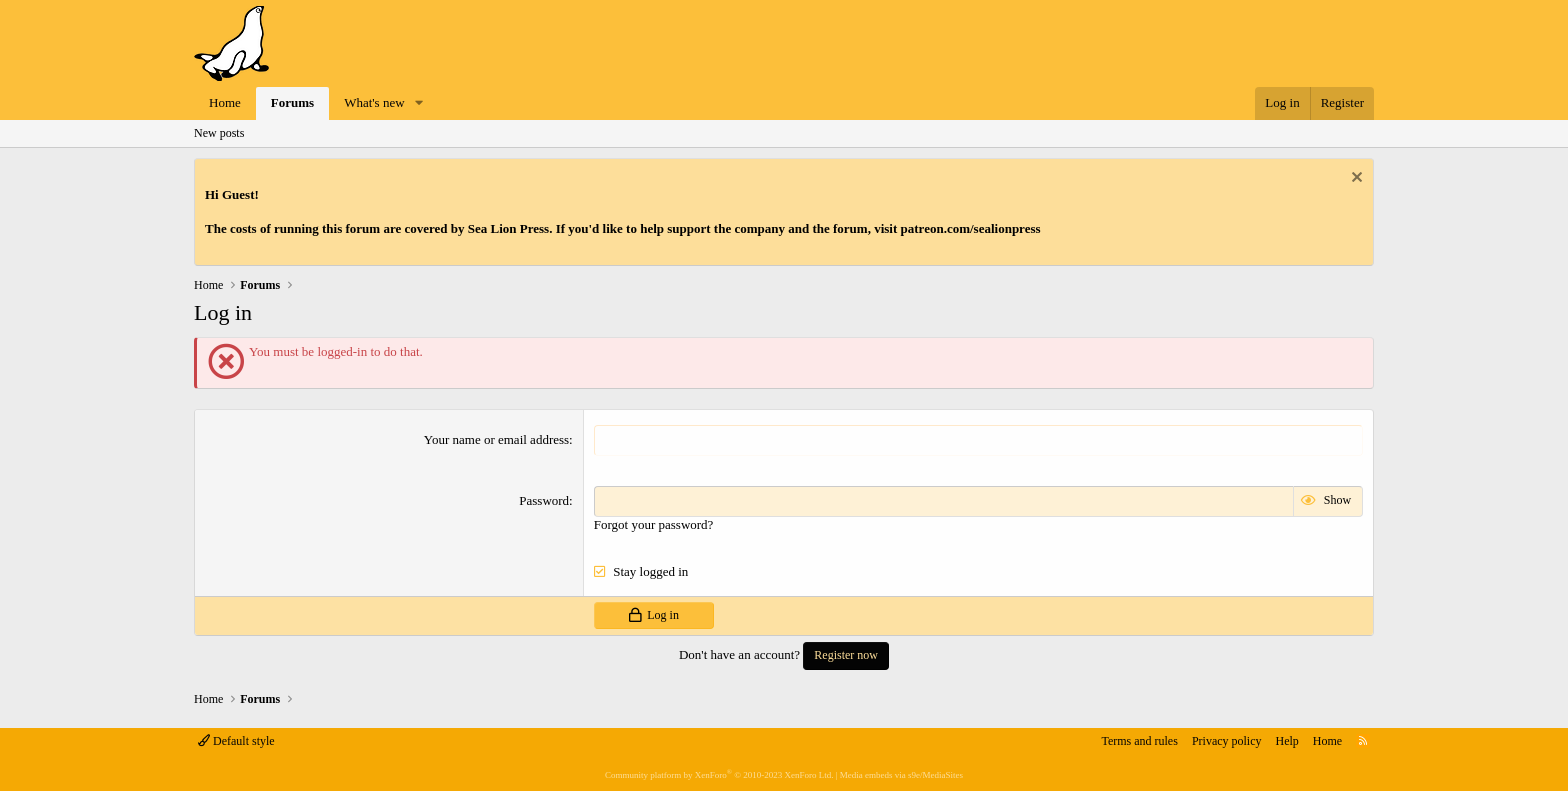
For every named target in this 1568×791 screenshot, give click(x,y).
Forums (292, 102)
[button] (419, 103)
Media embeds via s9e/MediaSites (901, 775)
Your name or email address (496, 439)
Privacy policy (1227, 741)
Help (1287, 741)
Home (225, 102)
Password (544, 500)
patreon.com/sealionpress (971, 228)
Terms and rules (1139, 741)
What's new (374, 102)
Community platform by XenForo (719, 775)
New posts (219, 133)
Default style (236, 741)
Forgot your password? (654, 524)
